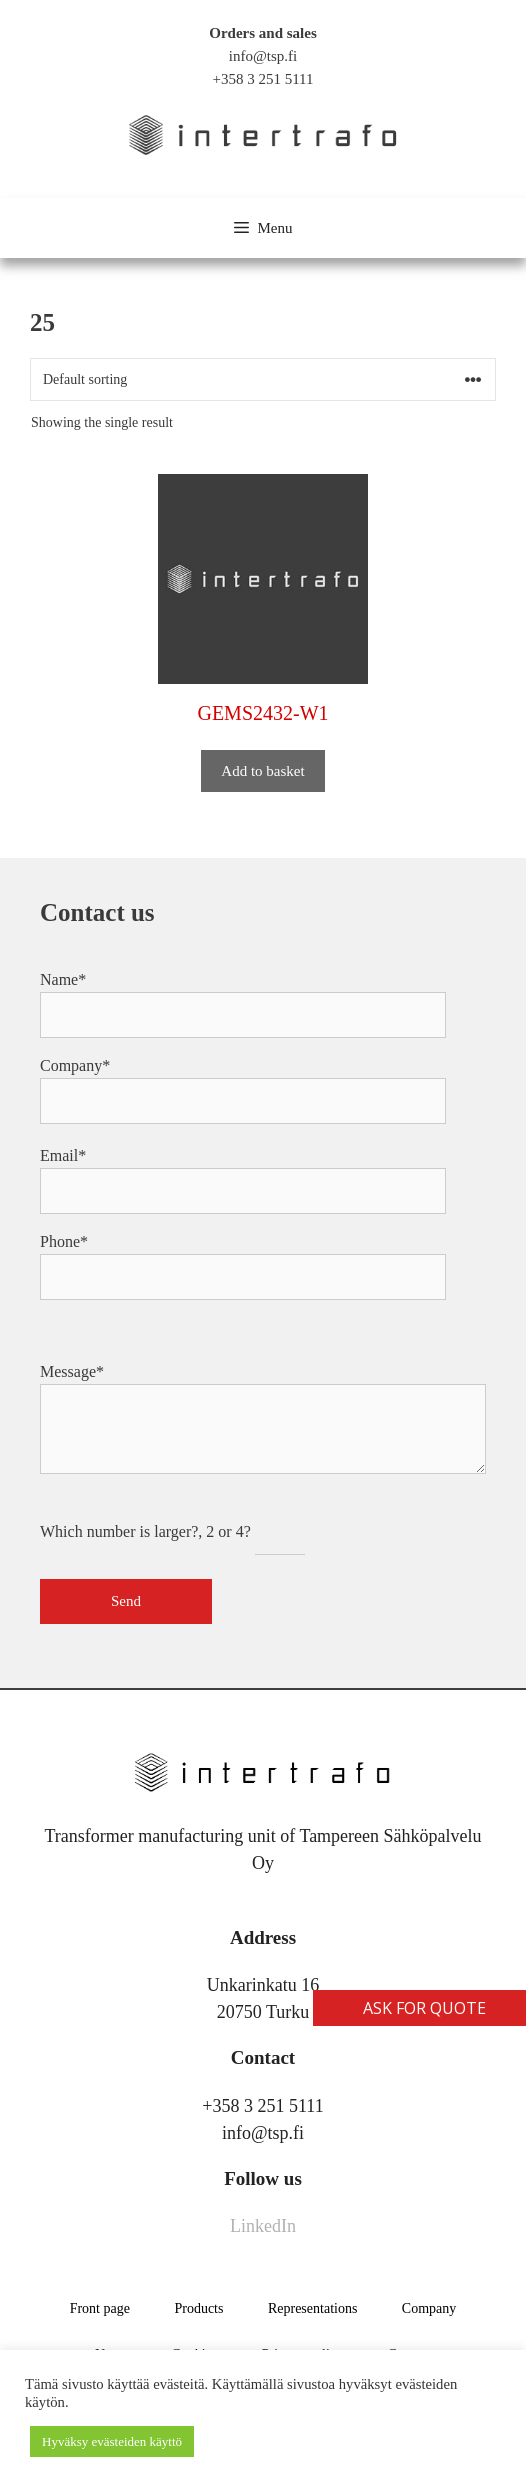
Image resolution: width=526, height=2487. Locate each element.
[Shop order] (263, 379)
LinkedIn (263, 2226)
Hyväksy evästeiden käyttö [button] (112, 2441)
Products (198, 2308)
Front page (100, 2308)
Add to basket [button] (262, 771)
